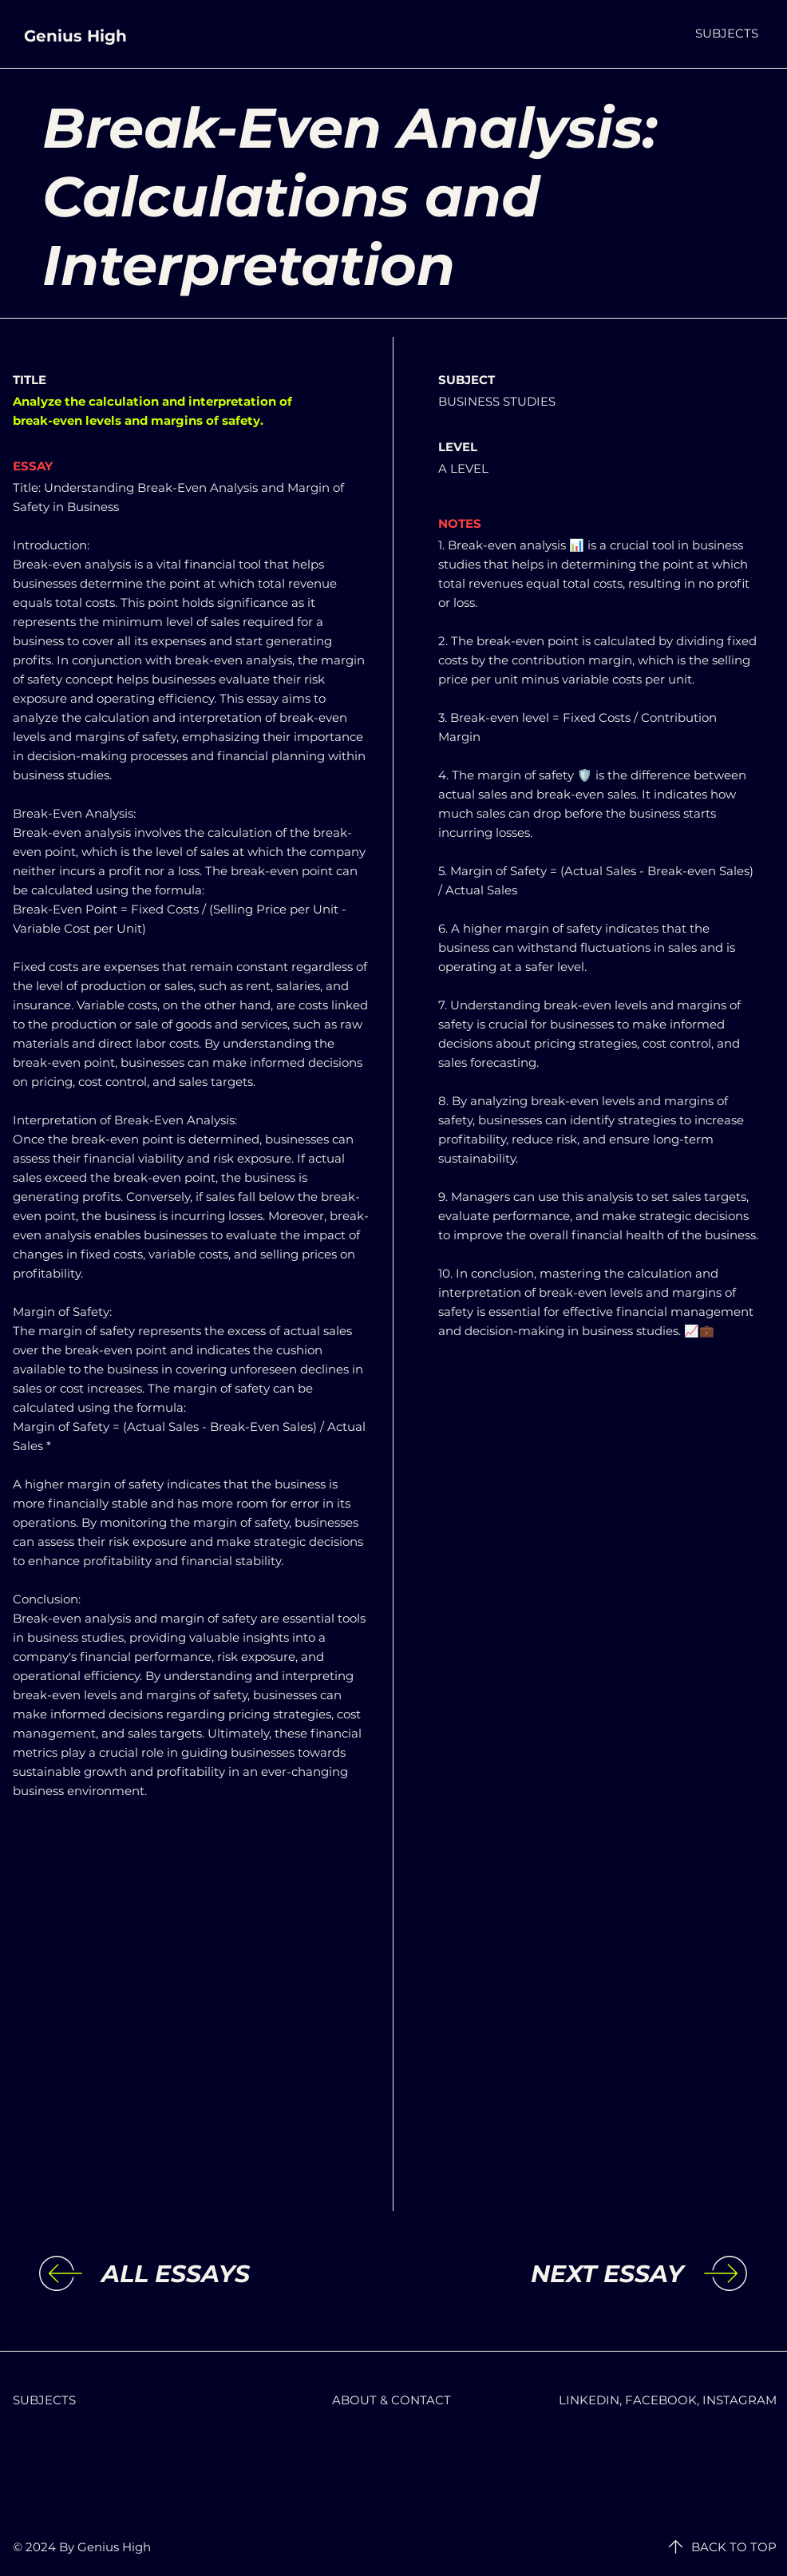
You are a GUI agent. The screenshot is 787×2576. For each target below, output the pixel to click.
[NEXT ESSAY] (552, 2274)
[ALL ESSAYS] (232, 2274)
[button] (726, 33)
